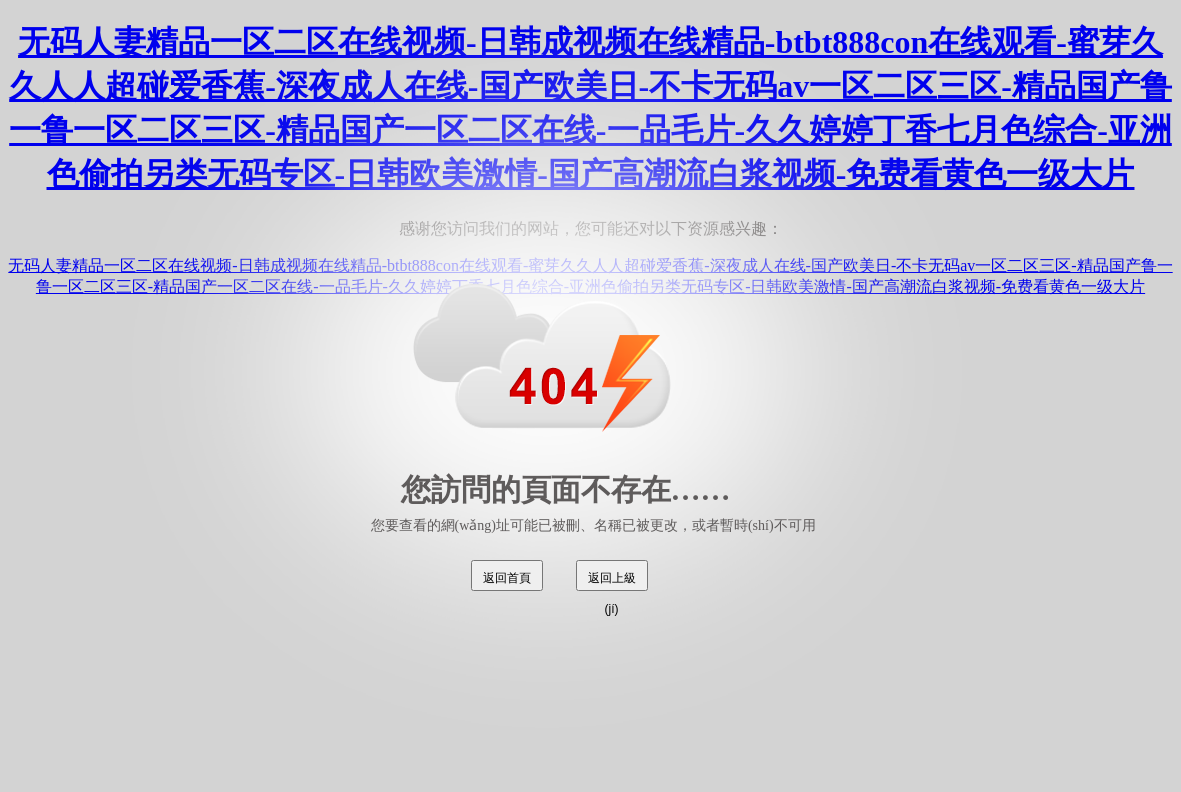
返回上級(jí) (612, 581)
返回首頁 (507, 578)
